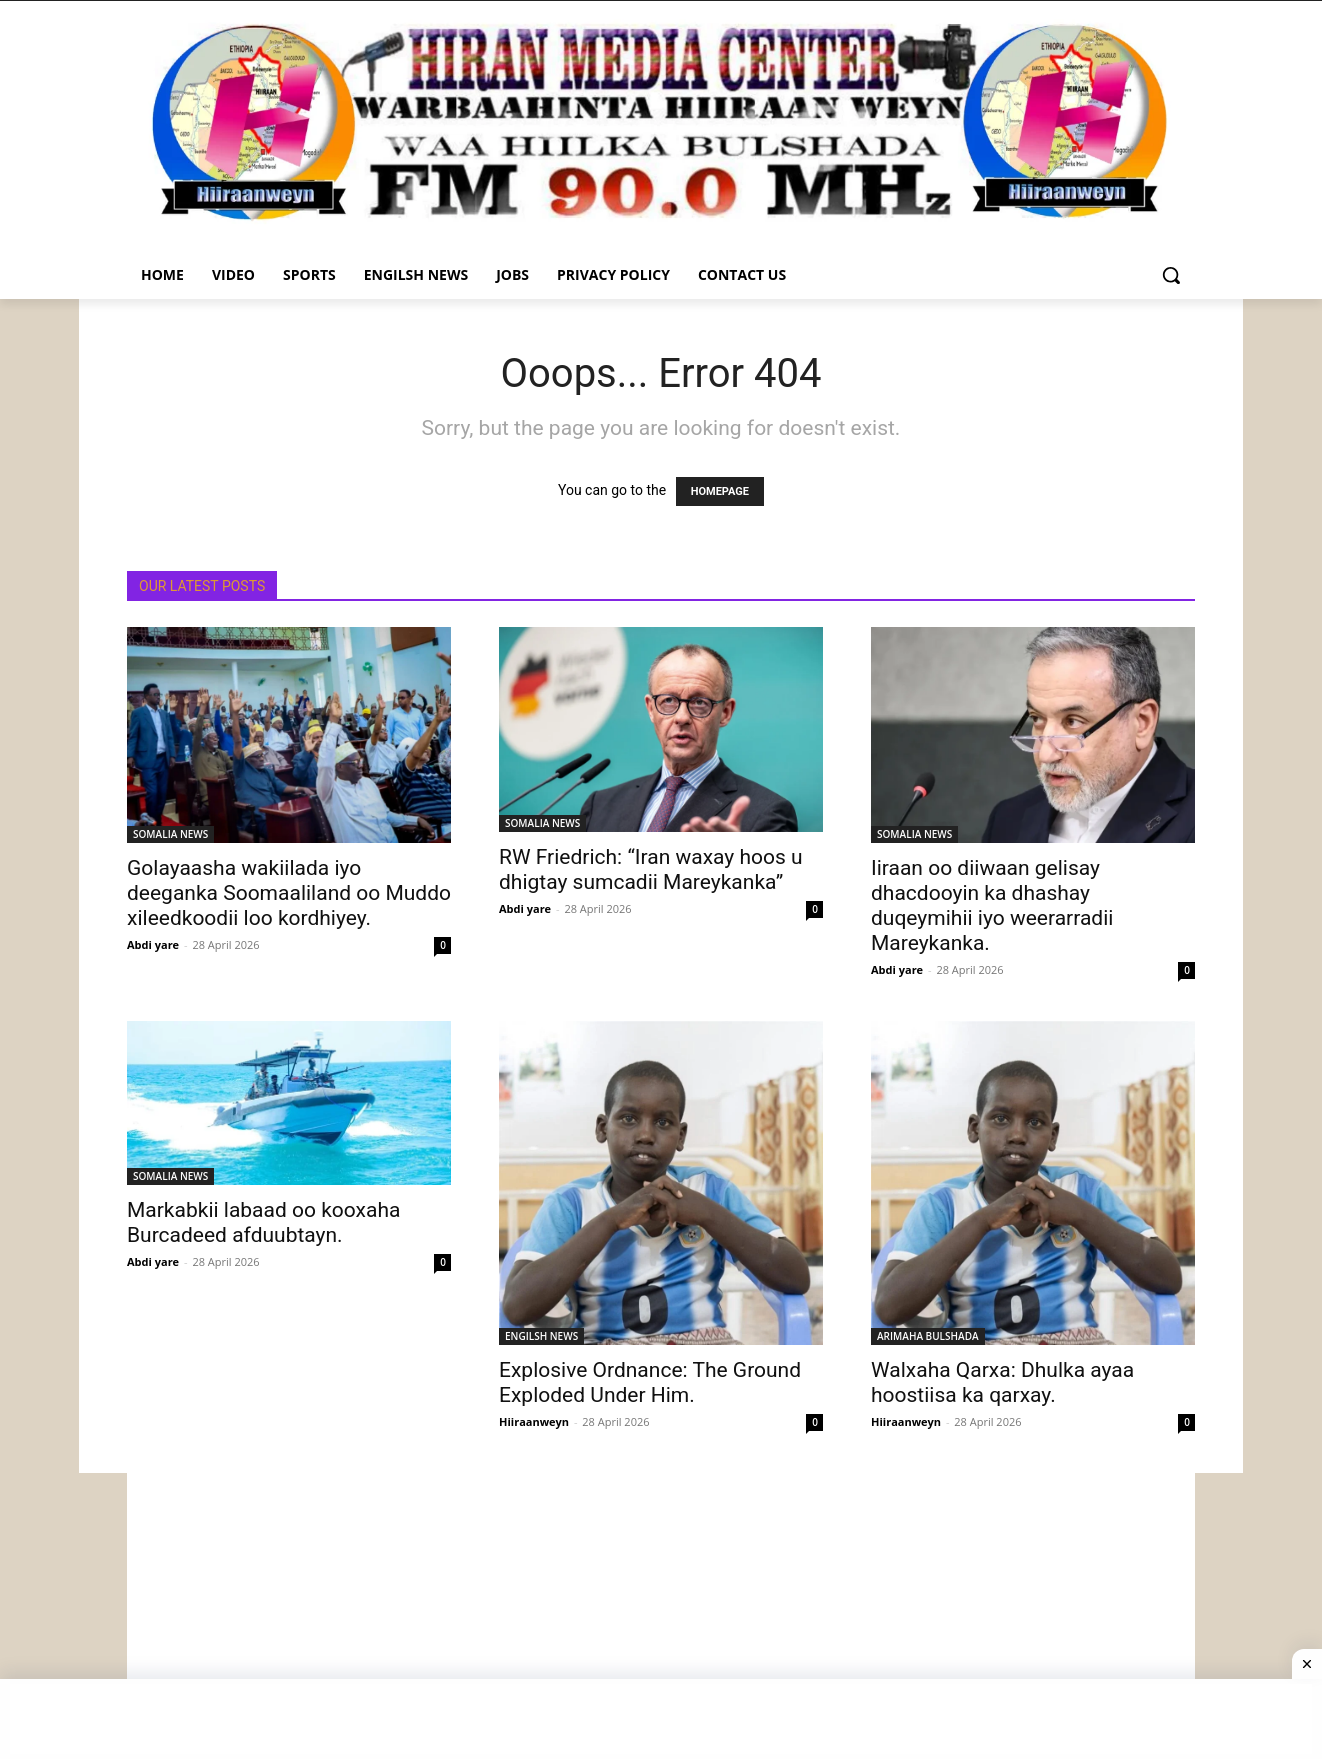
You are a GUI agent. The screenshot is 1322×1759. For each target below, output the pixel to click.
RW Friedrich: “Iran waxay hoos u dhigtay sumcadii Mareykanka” (651, 869)
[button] (1171, 275)
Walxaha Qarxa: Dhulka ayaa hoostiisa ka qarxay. (1002, 1382)
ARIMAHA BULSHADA (928, 1336)
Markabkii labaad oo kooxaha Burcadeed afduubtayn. (263, 1222)
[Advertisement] (661, 1613)
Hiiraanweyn (534, 1421)
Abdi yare (153, 944)
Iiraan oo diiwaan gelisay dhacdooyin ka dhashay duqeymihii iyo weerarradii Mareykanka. (992, 905)
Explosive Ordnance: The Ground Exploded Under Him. (650, 1382)
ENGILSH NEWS (541, 1336)
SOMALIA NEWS (170, 834)
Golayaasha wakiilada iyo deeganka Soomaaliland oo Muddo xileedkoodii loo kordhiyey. (289, 893)
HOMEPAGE (720, 491)
